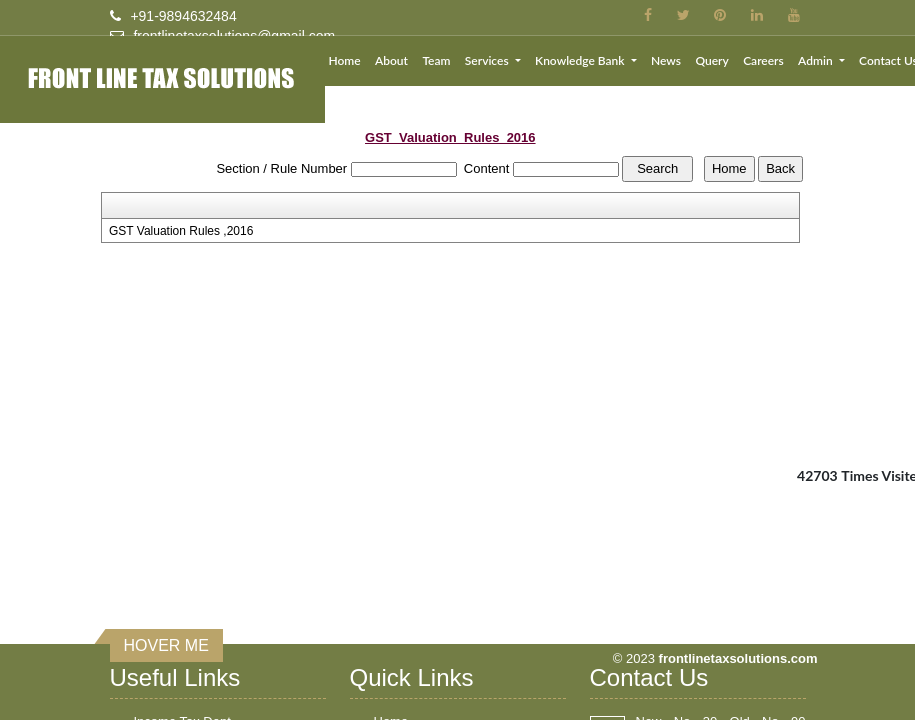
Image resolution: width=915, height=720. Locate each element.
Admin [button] (817, 60)
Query (711, 60)
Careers (763, 60)
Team (436, 60)
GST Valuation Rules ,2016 (181, 231)
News (666, 60)
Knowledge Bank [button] (581, 60)
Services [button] (488, 60)
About (391, 60)
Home (344, 60)
